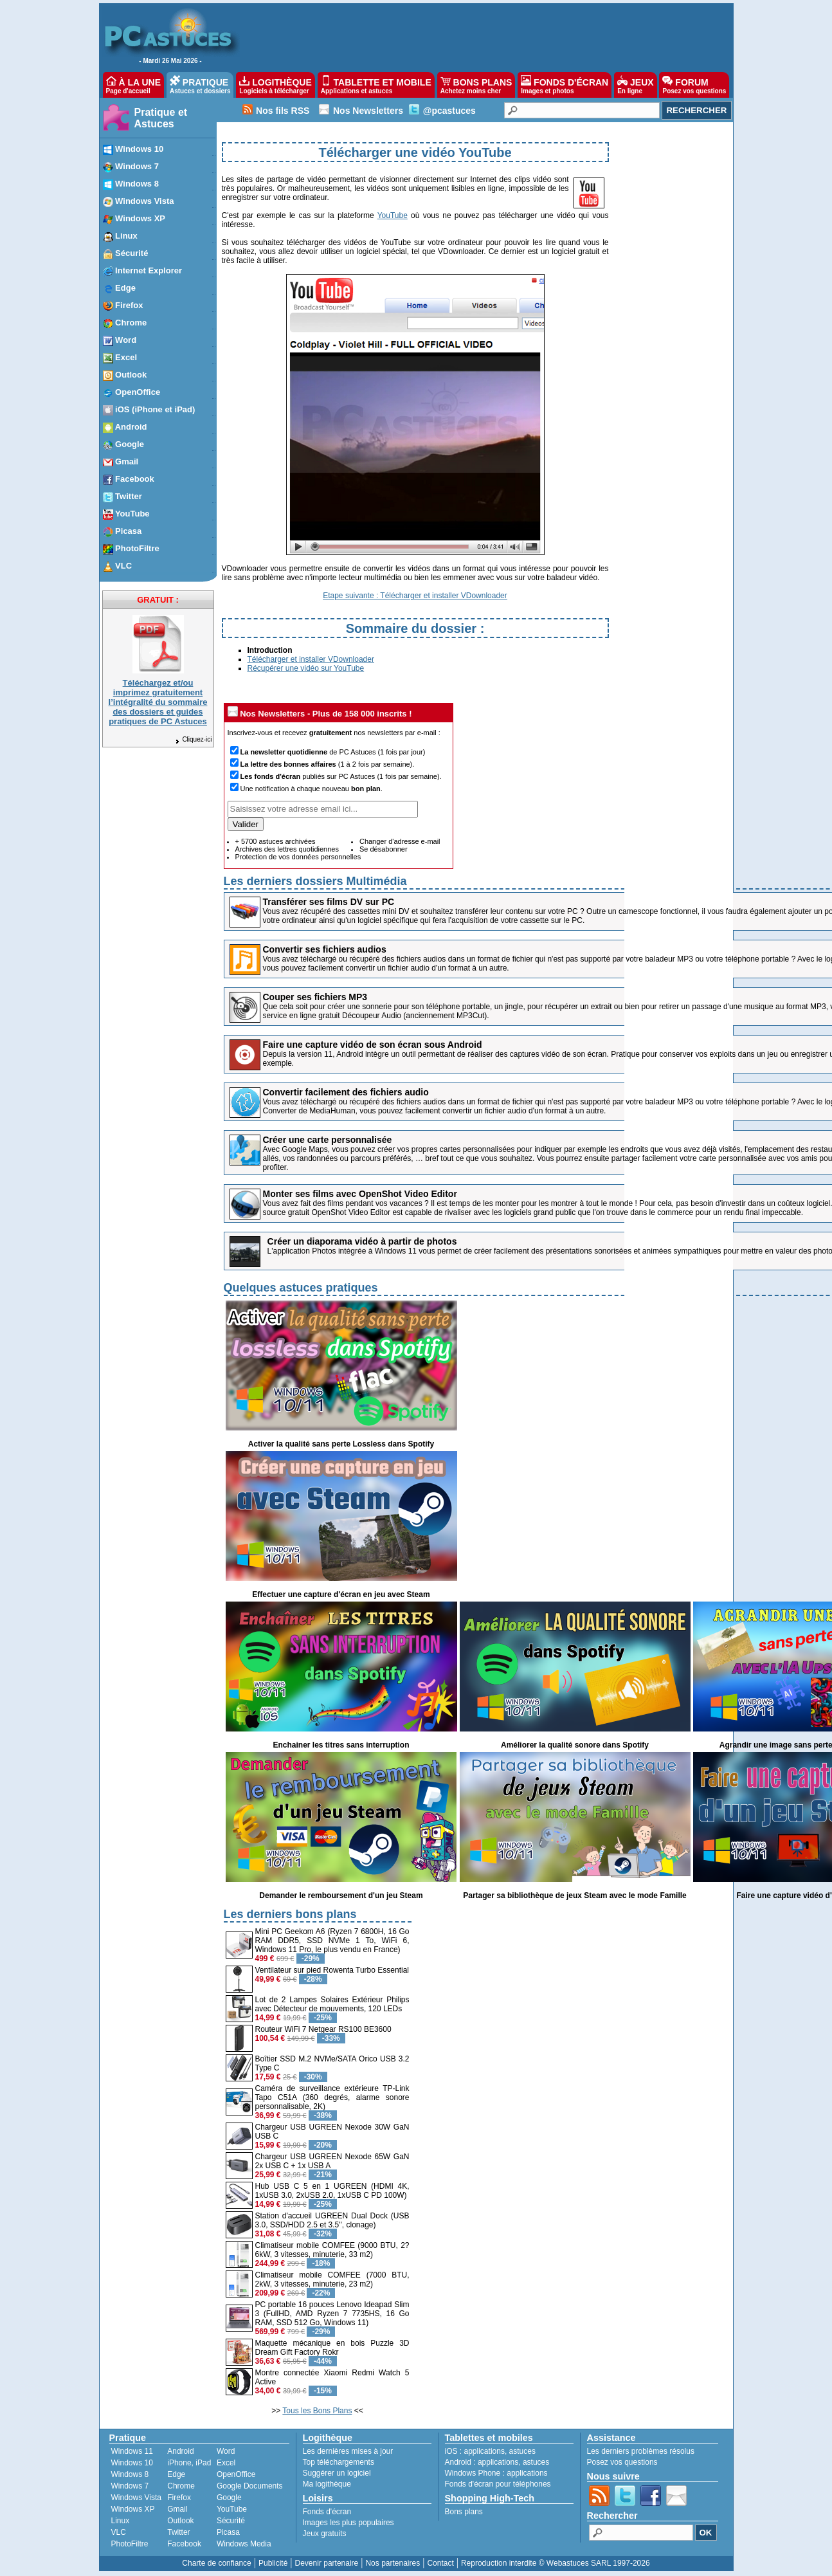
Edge (176, 2474)
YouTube (392, 215)
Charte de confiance (216, 2563)
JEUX (635, 85)
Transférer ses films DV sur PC (329, 902)
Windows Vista (136, 2497)
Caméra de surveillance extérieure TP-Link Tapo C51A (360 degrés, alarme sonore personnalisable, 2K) (332, 2097)
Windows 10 (132, 2462)
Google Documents (250, 2485)
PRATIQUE (200, 85)
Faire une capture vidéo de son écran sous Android (372, 1044)
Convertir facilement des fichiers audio (346, 1092)
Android (180, 2451)
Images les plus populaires (348, 2522)
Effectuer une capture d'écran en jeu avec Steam (341, 1594)
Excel (226, 2462)
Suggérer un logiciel (337, 2473)
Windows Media (244, 2543)
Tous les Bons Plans (317, 2410)
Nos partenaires (392, 2563)
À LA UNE (133, 85)
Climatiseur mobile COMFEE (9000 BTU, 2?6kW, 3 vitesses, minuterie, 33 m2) (332, 2250)
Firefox (179, 2497)
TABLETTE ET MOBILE (376, 85)
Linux (120, 2520)
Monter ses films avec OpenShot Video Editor (360, 1194)
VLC (118, 2532)
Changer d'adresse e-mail (399, 841)
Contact (440, 2563)
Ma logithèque (327, 2484)
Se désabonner (383, 849)
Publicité (272, 2563)
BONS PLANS (476, 85)
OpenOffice (236, 2474)
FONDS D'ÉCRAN (564, 85)
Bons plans (464, 2511)
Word (226, 2451)
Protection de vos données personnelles (298, 857)
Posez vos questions (622, 2462)
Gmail (177, 2509)
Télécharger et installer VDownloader (311, 659)
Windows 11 (132, 2451)
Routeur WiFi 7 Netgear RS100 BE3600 (323, 2029)
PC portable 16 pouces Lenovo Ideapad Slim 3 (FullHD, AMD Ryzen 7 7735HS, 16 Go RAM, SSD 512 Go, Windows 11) (332, 2313)
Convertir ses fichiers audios (324, 949)
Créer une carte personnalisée (327, 1140)
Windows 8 (130, 2474)
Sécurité (231, 2520)
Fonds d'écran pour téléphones (498, 2484)
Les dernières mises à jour (348, 2451)
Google (229, 2497)
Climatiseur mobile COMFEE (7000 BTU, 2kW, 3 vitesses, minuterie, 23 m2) (332, 2279)
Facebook (184, 2543)
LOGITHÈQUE (275, 85)
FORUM (694, 85)
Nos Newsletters (368, 110)
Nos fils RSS (282, 110)
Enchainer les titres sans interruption (341, 1744)
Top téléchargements (338, 2462)
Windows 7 (130, 2485)
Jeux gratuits (325, 2533)
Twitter (178, 2532)
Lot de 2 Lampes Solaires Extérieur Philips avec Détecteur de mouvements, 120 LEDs (332, 2004)
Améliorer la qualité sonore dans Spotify (575, 1744)
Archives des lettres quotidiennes (287, 849)
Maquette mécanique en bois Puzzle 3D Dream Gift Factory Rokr (332, 2348)
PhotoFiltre (130, 2543)
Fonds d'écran (327, 2511)
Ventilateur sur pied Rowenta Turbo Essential (332, 1970)
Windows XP (133, 2509)
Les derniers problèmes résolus (640, 2451)
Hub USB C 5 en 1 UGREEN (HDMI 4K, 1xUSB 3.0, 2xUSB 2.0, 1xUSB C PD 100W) (332, 2191)
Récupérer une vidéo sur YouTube (306, 668)
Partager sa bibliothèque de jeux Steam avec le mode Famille (574, 1895)
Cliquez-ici (193, 739)
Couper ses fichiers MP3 (315, 997)
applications (484, 2451)
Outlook (180, 2520)
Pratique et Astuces (161, 118)
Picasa (228, 2532)
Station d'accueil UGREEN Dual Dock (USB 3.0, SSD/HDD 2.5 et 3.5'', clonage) (332, 2220)
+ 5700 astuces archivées (275, 841)
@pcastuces (449, 110)
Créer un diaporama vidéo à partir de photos (362, 1241)
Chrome (181, 2485)
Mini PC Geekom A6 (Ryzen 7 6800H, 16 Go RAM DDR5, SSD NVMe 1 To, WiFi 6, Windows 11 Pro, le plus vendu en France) (332, 1940)
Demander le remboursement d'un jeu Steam (340, 1895)
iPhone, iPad (189, 2462)
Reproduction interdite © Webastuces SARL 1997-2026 (555, 2563)
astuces (522, 2451)
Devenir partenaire (327, 2563)
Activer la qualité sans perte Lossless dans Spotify (341, 1443)
